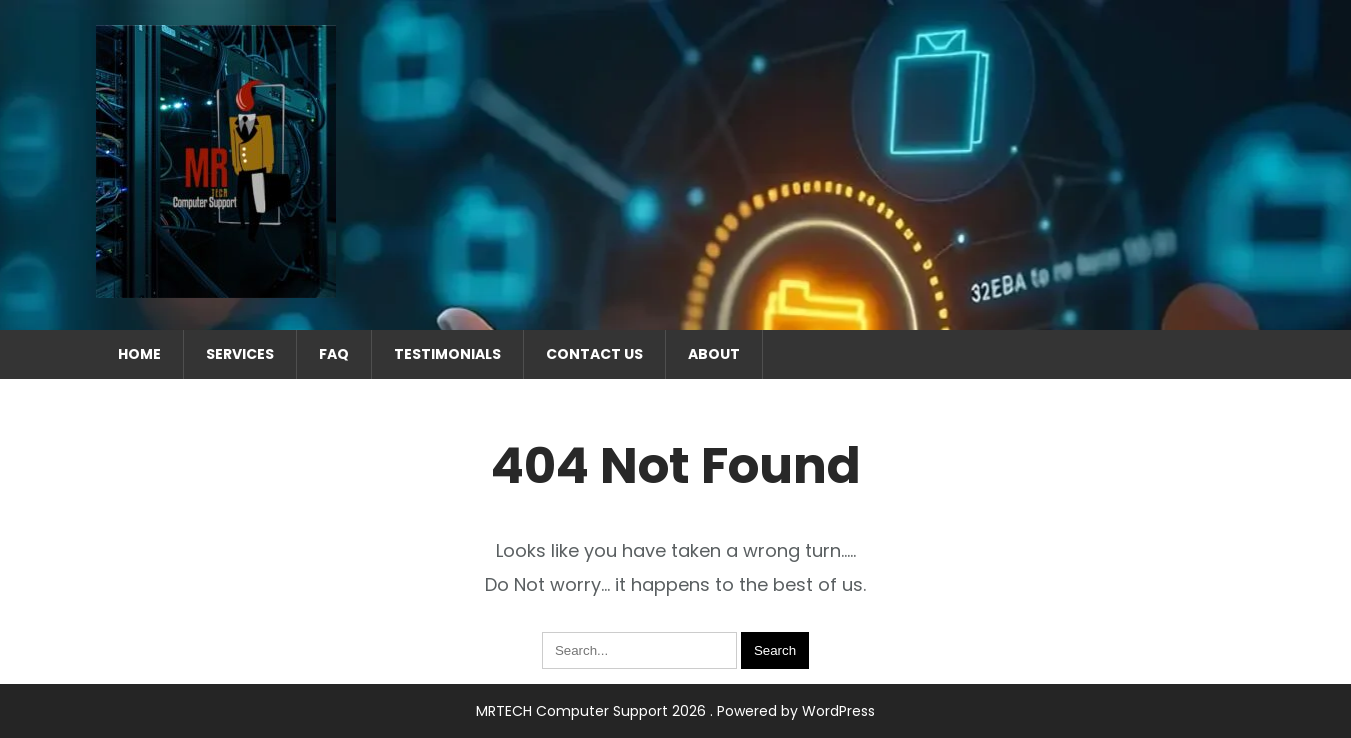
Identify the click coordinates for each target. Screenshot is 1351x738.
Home (139, 354)
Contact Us (594, 354)
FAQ (334, 354)
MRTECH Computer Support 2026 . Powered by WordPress (675, 711)
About (714, 354)
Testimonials (447, 354)
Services (240, 354)
